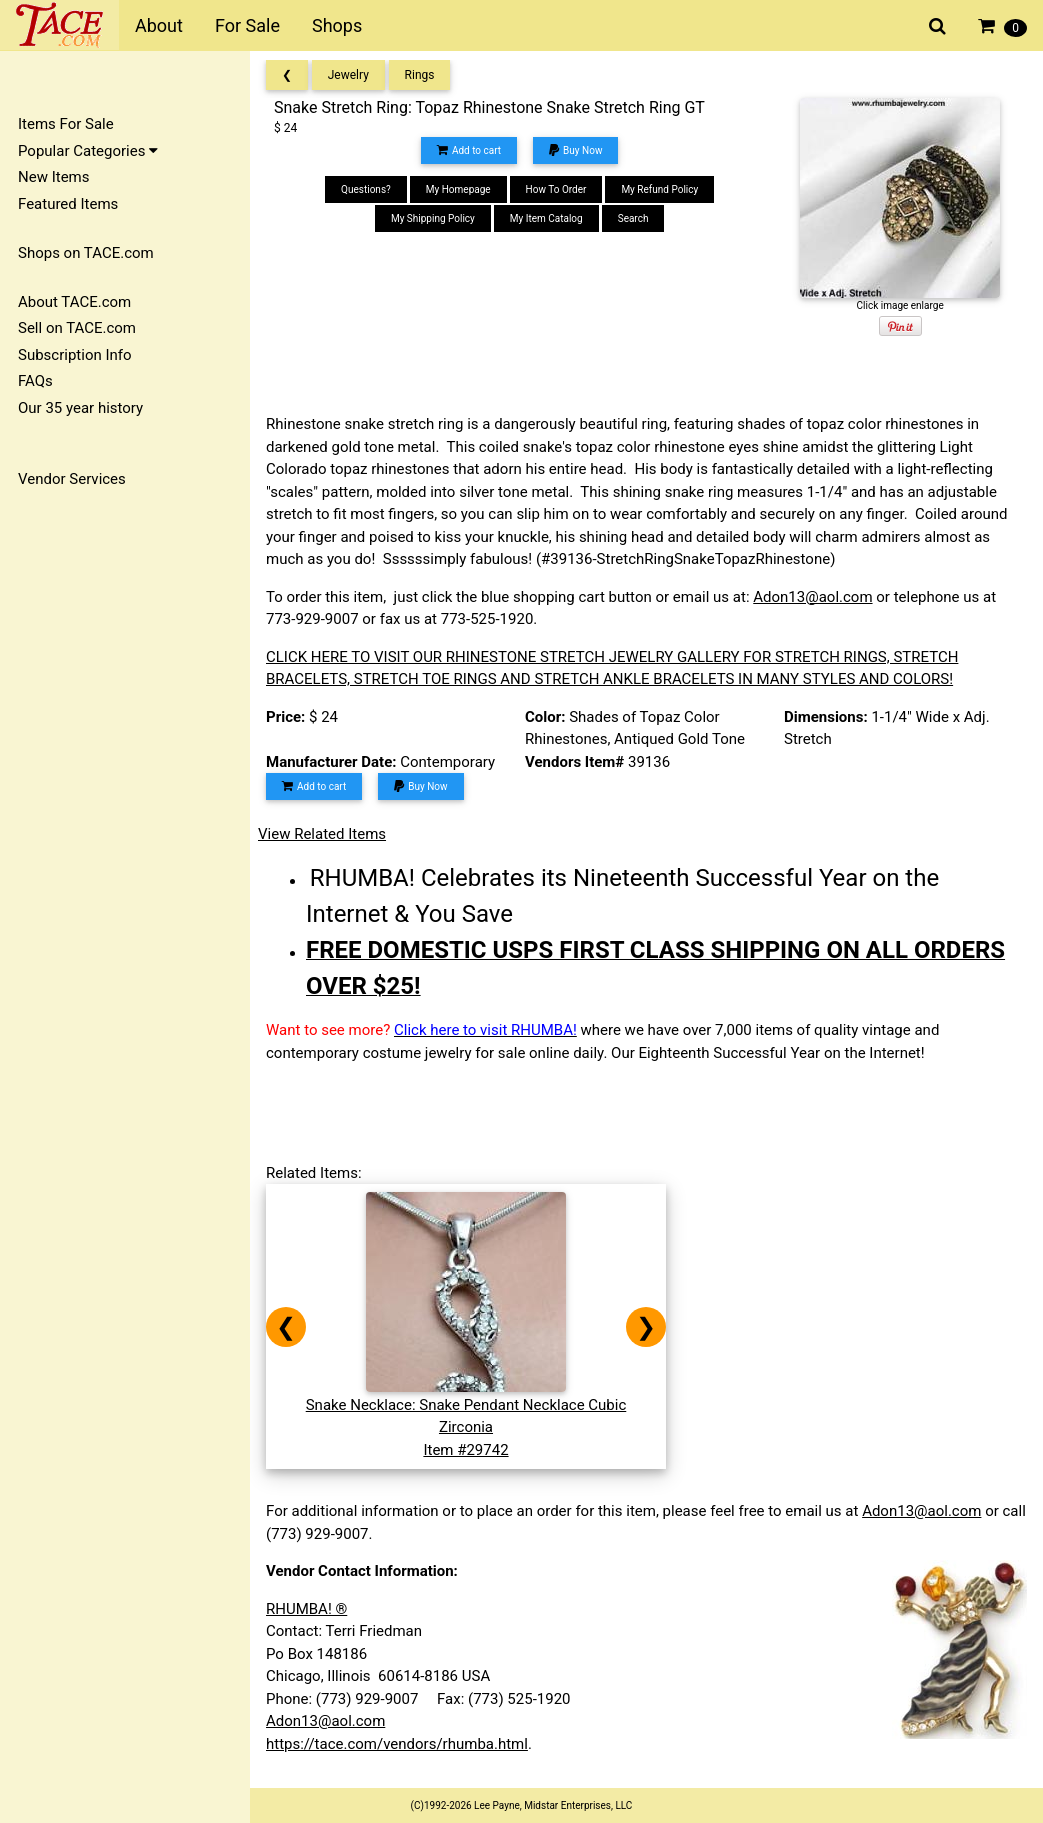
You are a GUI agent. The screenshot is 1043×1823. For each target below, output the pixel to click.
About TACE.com (74, 302)
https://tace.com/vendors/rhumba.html (397, 1744)
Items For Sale (66, 124)
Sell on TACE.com (77, 328)
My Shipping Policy (433, 218)
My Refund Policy (659, 189)
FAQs (35, 381)
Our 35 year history (80, 408)
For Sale (247, 25)
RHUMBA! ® (306, 1609)
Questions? (366, 189)
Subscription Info (75, 355)
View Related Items (322, 834)
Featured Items (68, 204)
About (159, 25)
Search (633, 218)
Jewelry (348, 75)
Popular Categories (88, 151)
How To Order (556, 189)
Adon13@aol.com (812, 597)
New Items (53, 177)
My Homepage (458, 189)
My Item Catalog (546, 218)
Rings (420, 75)
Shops (337, 25)
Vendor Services (72, 479)
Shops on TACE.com (86, 253)
